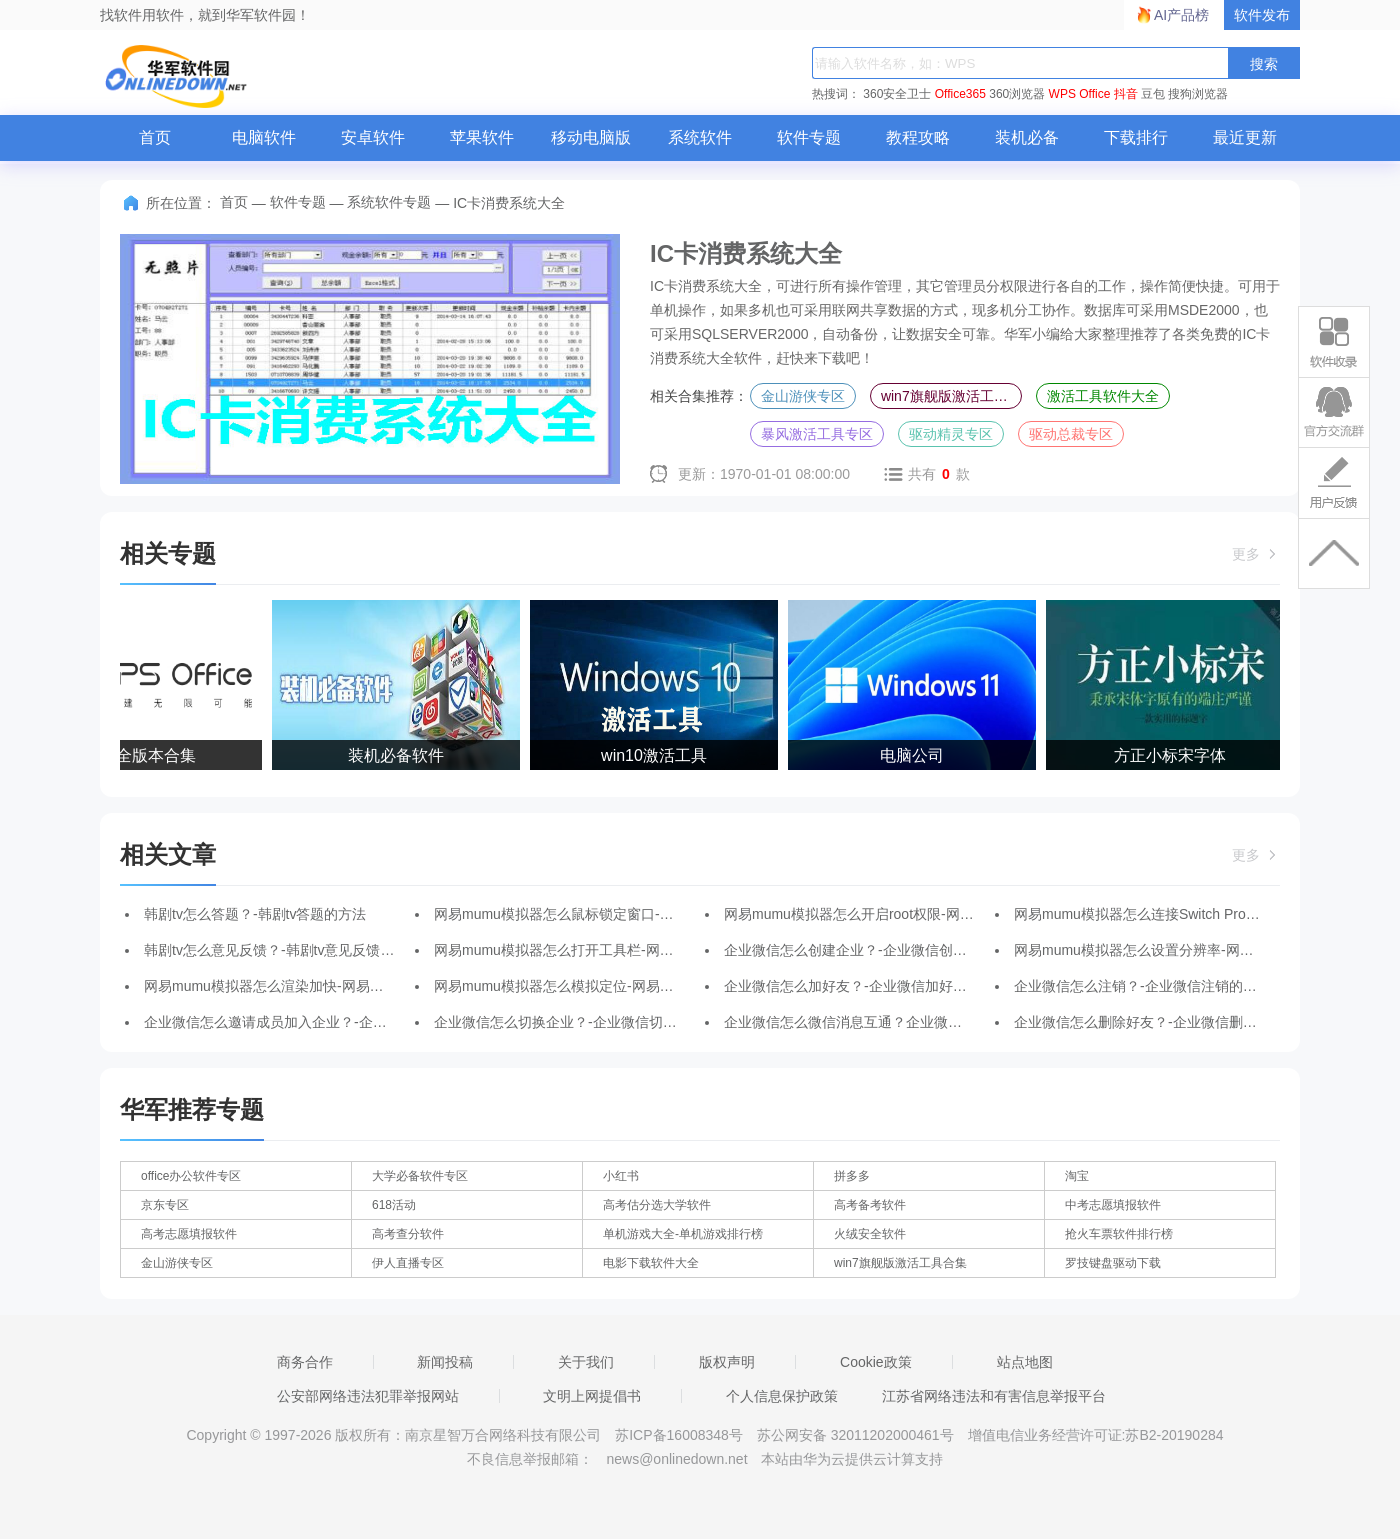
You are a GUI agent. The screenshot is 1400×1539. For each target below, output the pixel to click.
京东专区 (165, 1205)
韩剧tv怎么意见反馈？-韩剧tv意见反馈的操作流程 (297, 950)
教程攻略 (918, 137)
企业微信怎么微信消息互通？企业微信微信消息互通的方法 (906, 1022)
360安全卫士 (897, 94)
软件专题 (809, 137)
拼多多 (852, 1176)
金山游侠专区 (803, 396)
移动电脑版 (591, 137)
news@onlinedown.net (676, 1459)
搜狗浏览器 (1198, 94)
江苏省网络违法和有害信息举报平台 (994, 1396)
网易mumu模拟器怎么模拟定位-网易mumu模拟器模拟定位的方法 (636, 986)
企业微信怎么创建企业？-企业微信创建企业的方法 (880, 950)
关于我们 (586, 1362)
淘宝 (1077, 1176)
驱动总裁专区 (1071, 434)
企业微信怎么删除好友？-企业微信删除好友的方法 (1170, 1022)
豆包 (1153, 94)
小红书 (621, 1176)
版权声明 (727, 1362)
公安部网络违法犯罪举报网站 (368, 1396)
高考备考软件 (870, 1205)
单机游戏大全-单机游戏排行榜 (683, 1234)
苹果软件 (482, 137)
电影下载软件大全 (651, 1263)
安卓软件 (373, 137)
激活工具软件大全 (1103, 396)
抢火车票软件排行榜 (1119, 1234)
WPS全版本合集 (140, 755)
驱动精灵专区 (951, 434)
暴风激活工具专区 (817, 434)
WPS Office (1080, 94)
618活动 (394, 1205)
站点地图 (1025, 1362)
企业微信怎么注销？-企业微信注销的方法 (1142, 986)
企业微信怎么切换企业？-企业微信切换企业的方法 (590, 1022)
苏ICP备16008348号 (679, 1435)
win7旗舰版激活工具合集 (951, 396)
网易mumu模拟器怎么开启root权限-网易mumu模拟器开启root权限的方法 (950, 914)
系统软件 (700, 137)
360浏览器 (1017, 94)
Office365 (960, 94)
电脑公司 (914, 755)
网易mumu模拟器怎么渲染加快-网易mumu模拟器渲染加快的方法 (346, 986)
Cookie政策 (876, 1362)
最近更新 (1245, 137)
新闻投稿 (445, 1362)
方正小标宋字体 (1172, 755)
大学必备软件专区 (420, 1176)
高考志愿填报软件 (189, 1234)
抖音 (1126, 94)
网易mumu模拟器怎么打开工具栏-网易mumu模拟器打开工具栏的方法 (650, 950)
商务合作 (305, 1362)
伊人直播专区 (408, 1263)
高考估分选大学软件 (657, 1205)
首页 (155, 137)
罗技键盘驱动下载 (1113, 1263)
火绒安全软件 (870, 1234)
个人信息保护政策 (782, 1396)
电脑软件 (264, 137)
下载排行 (1136, 137)
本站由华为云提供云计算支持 (852, 1459)
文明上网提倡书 (592, 1396)
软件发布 (1262, 15)
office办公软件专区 (191, 1176)
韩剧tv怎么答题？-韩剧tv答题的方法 (255, 914)
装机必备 (1027, 137)
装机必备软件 (398, 755)
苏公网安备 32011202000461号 (857, 1435)
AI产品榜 (1181, 15)
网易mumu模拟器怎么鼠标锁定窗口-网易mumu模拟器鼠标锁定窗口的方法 (664, 914)
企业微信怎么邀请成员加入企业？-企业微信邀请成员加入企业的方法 (356, 1022)
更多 (1256, 554)
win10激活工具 (656, 755)
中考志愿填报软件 (1113, 1205)
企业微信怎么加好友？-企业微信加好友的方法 (866, 986)
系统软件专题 (389, 202)
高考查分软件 (408, 1234)
